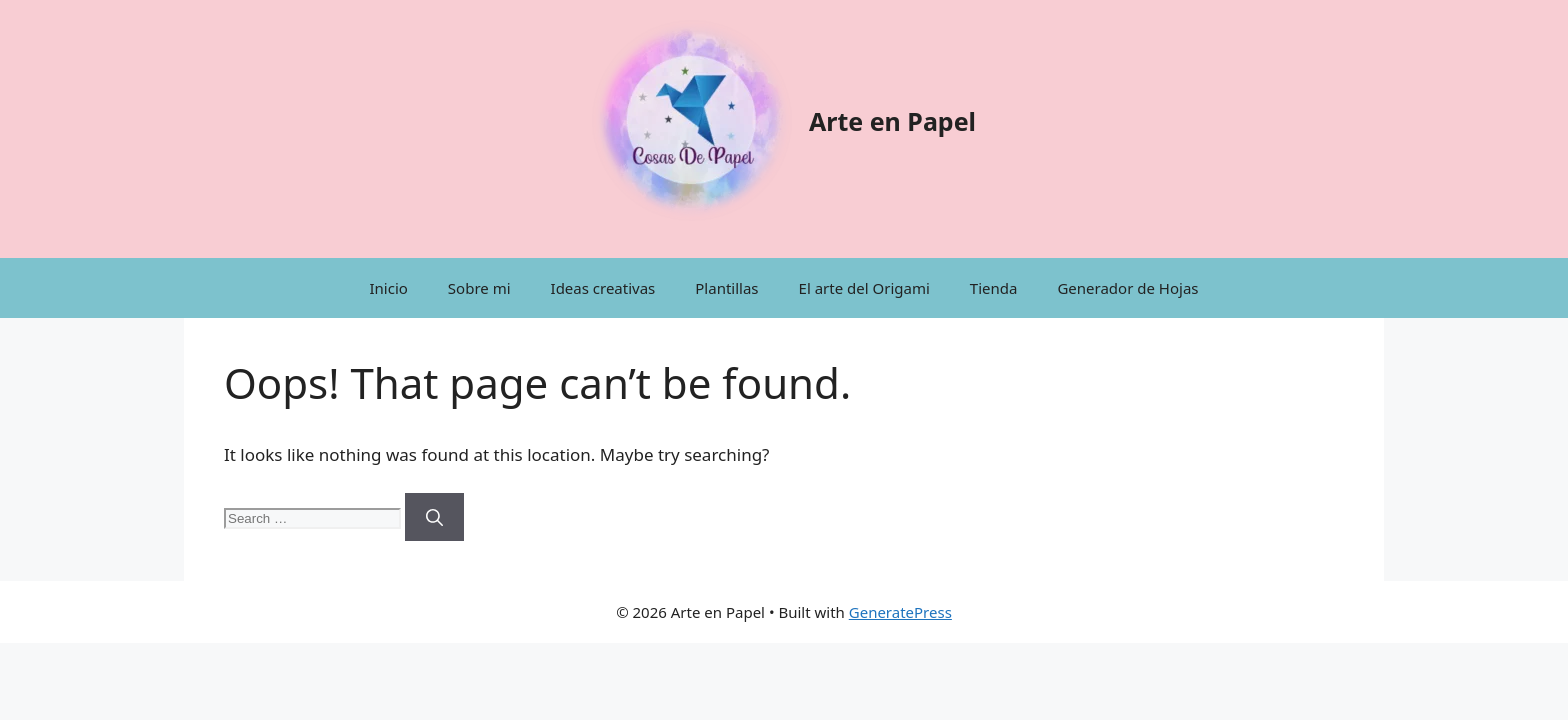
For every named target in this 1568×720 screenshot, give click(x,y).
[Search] (434, 517)
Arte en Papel (892, 121)
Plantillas (726, 288)
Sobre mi (479, 288)
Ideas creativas (603, 288)
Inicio (388, 288)
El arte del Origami (864, 288)
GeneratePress (900, 612)
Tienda (994, 288)
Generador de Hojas (1127, 288)
